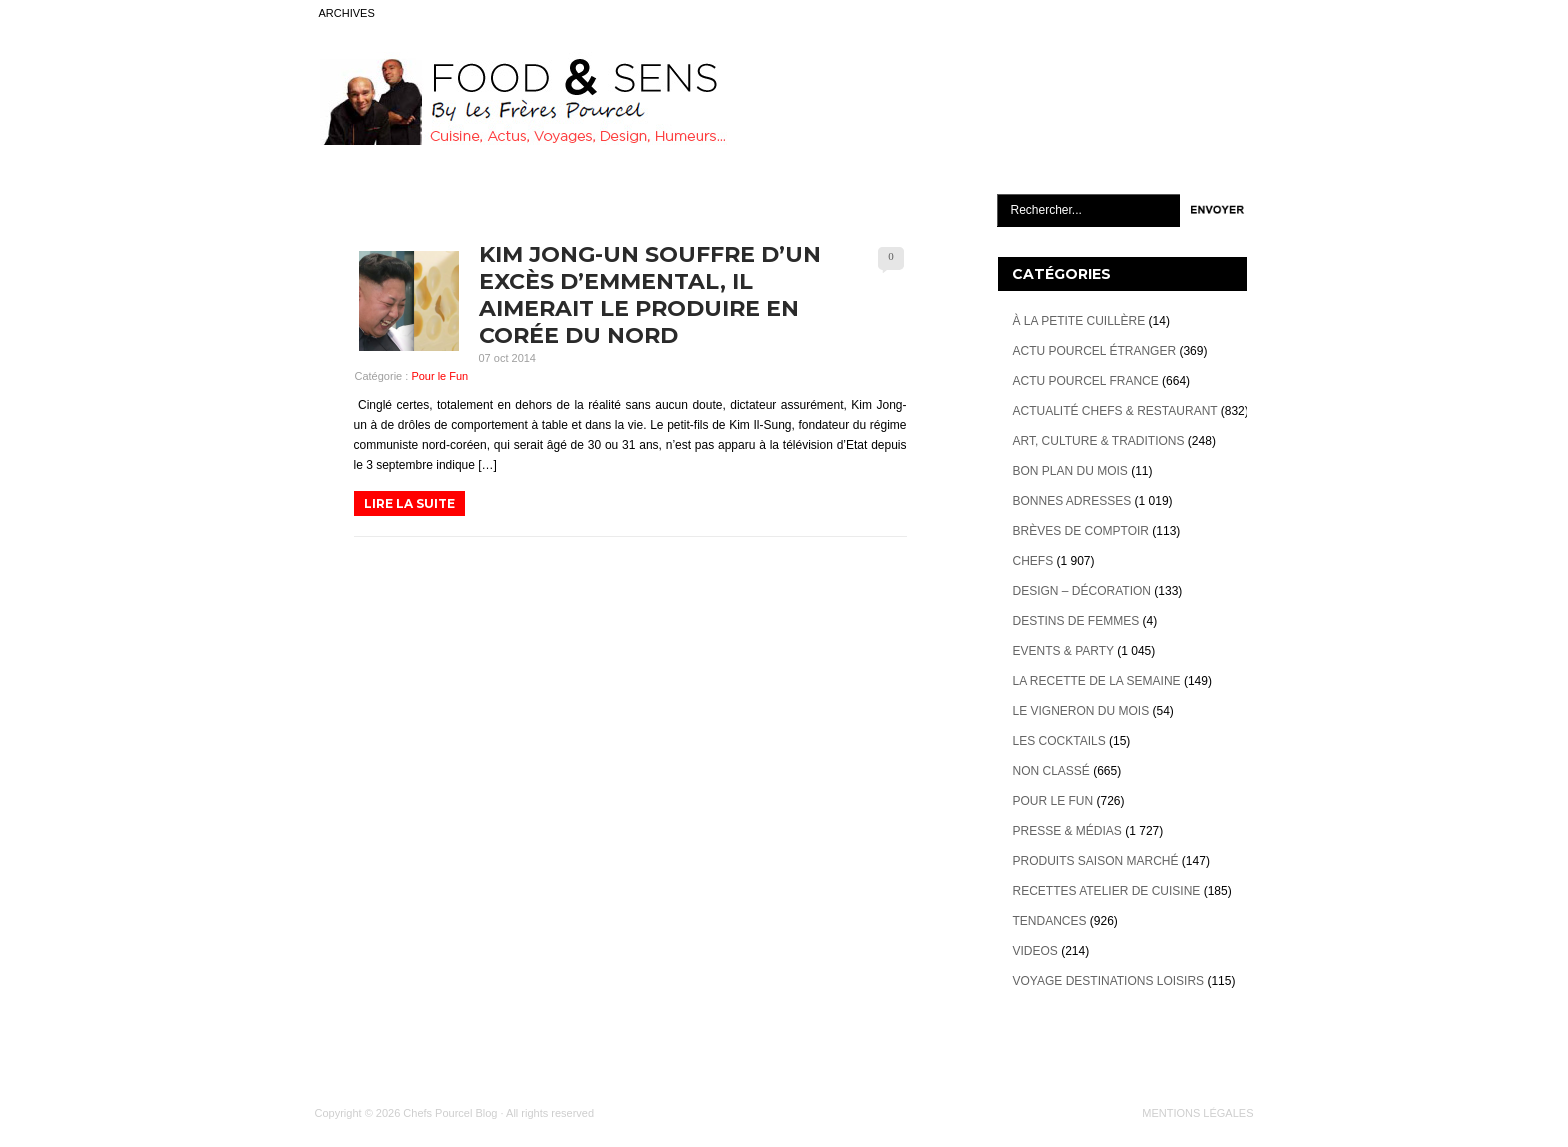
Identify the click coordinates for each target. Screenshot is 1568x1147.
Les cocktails (1059, 741)
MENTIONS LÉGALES (1197, 1113)
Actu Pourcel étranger (1095, 351)
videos (1035, 951)
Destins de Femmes (1076, 621)
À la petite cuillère (1079, 321)
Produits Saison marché (1096, 861)
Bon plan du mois (1070, 471)
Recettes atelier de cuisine (1107, 891)
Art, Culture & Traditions (1099, 441)
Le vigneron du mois (1081, 711)
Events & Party (1063, 651)
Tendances (1050, 921)
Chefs (1033, 561)
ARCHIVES (347, 13)
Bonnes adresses (1072, 501)
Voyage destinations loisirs (1109, 981)
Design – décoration (1082, 591)
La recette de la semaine (1097, 681)
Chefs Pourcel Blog (450, 1113)
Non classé (1051, 771)
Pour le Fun (439, 376)
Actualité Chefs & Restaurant (1115, 411)
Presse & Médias (1067, 831)
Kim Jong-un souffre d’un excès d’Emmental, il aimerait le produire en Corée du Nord (650, 295)
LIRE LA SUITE (409, 503)
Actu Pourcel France (1086, 381)
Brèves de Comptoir (1081, 531)
